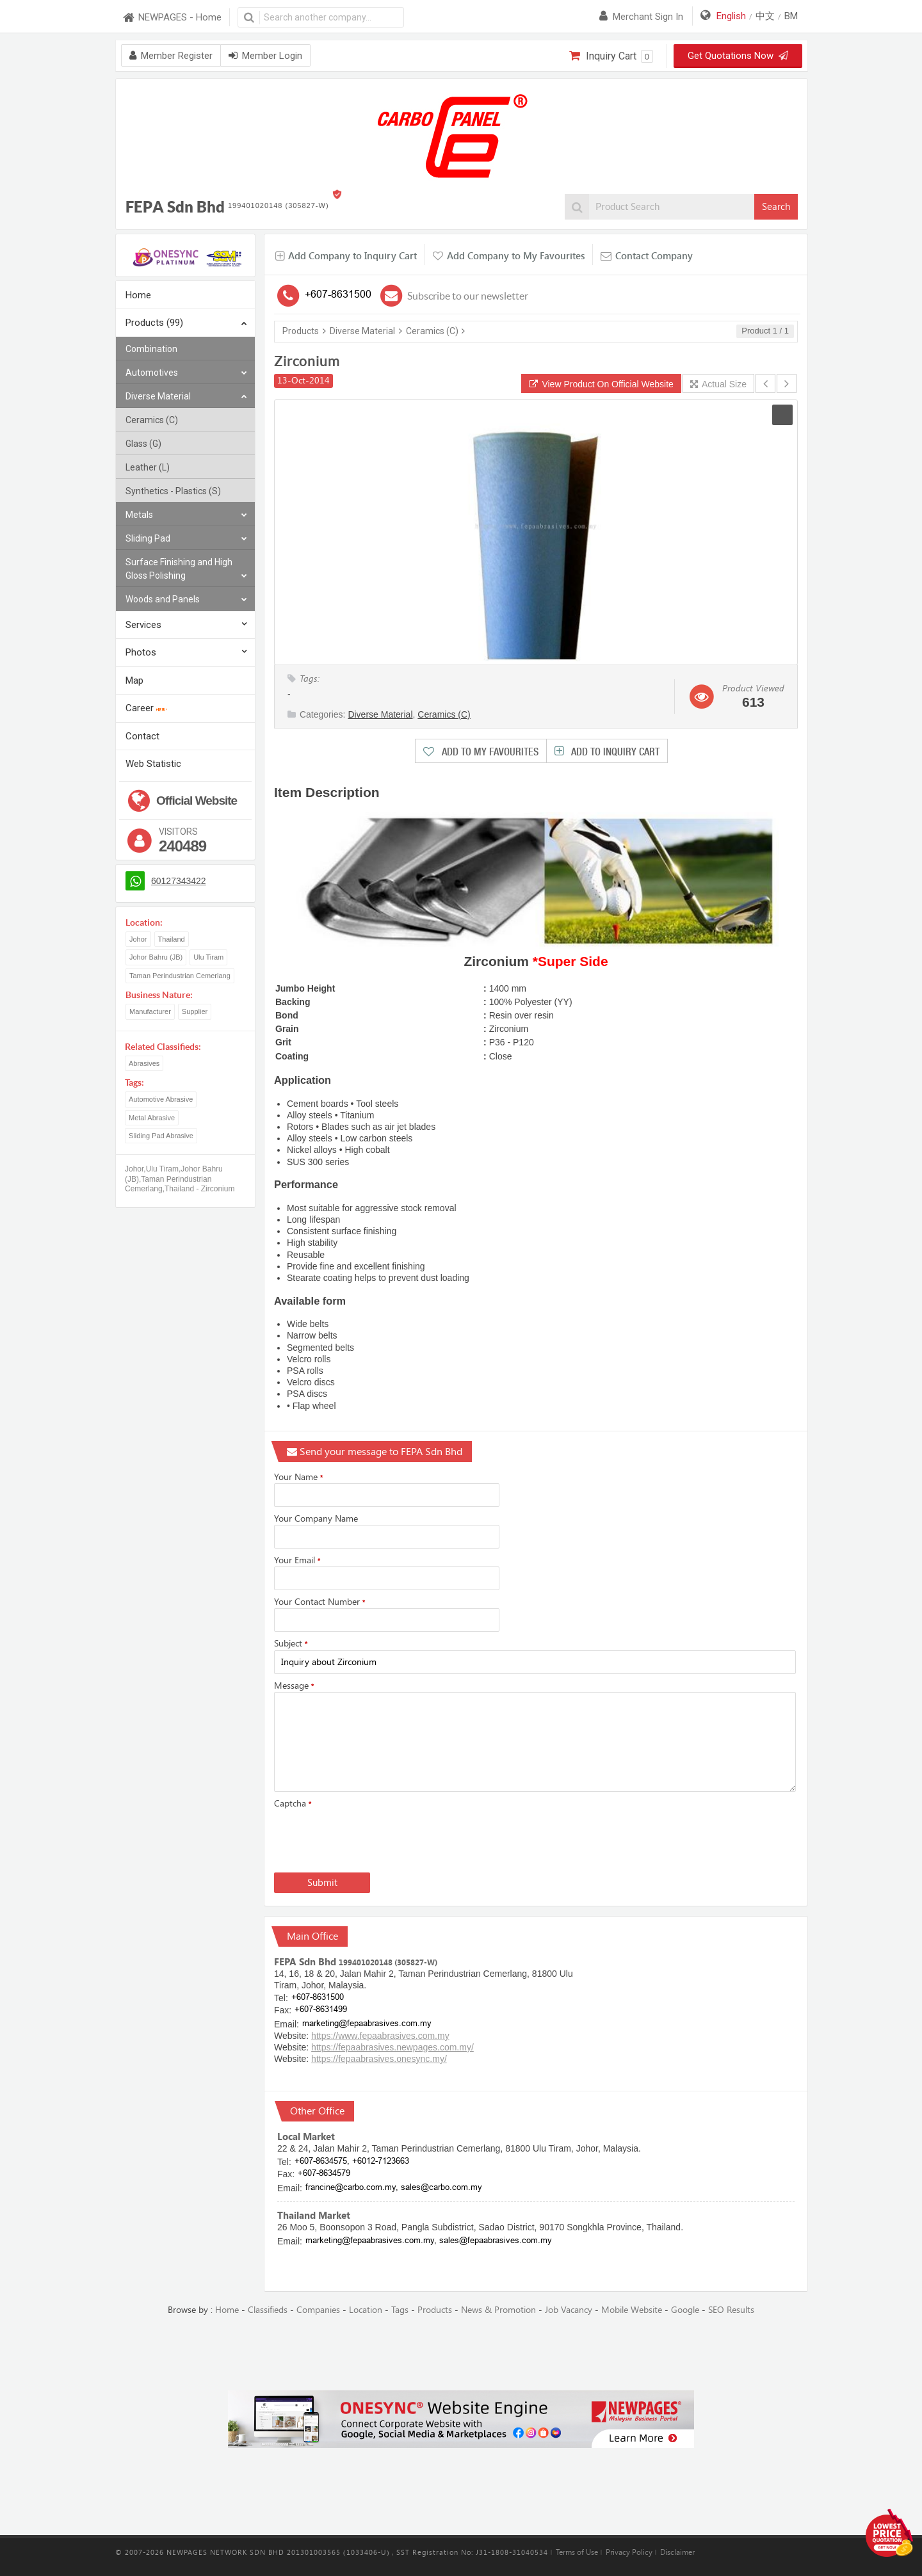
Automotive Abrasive (161, 1099)
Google (685, 2310)
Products (300, 331)
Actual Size (718, 384)
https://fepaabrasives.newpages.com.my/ (392, 2047)
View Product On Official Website (601, 384)
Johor (138, 939)
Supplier (194, 1011)
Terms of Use (577, 2552)
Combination (151, 349)
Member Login (265, 55)
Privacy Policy (629, 2552)
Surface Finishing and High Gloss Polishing (186, 570)
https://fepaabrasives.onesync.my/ (379, 2059)
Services (143, 625)
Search (776, 207)
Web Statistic (153, 763)
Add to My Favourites (488, 752)
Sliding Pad (186, 538)
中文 (765, 16)
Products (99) (186, 323)
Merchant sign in (641, 16)
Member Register (171, 55)
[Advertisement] (461, 2354)
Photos (140, 652)
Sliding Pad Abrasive (161, 1135)
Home (138, 295)
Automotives (186, 373)
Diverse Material (186, 396)
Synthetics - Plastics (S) (173, 491)
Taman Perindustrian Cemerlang (179, 975)
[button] (782, 415)
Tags (399, 2310)
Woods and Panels (186, 599)
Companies (318, 2310)
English (731, 16)
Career (145, 708)
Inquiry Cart (611, 56)
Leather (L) (147, 467)
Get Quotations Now (738, 55)
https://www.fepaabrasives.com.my (380, 2036)
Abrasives (144, 1063)
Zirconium (307, 361)
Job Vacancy (568, 2310)
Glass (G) (143, 444)
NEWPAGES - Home (172, 17)
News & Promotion (498, 2310)
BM (791, 16)
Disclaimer (677, 2552)
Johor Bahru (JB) (155, 957)
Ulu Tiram (208, 957)
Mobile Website (631, 2310)
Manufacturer (150, 1011)
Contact (142, 736)
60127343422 (178, 881)
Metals (186, 515)
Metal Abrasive (152, 1118)
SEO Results (731, 2310)
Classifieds (267, 2310)
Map (134, 680)
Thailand (171, 939)
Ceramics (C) (151, 420)
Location (365, 2310)
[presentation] (371, 1838)
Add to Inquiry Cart (614, 752)
